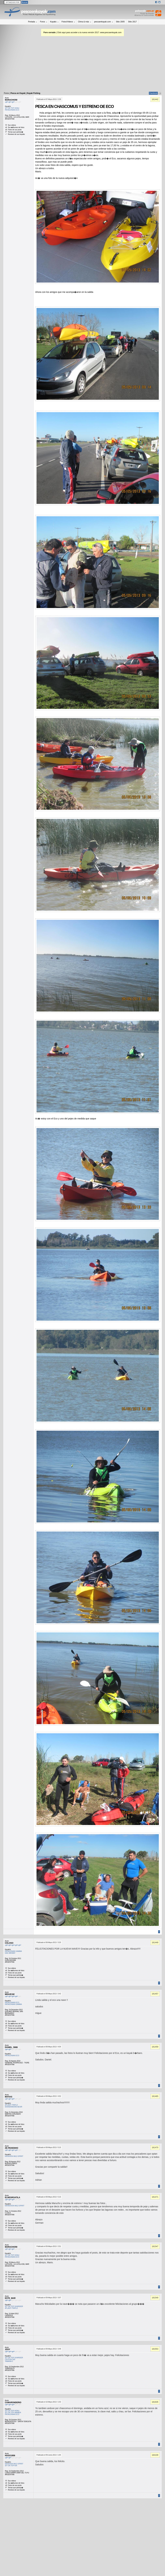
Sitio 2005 (120, 22)
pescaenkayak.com (102, 22)
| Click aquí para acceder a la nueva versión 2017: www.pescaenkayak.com (83, 32)
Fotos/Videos (67, 22)
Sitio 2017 (132, 22)
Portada (31, 22)
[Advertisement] (82, 63)
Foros (42, 22)
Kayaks (53, 22)
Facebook (153, 93)
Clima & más (83, 22)
